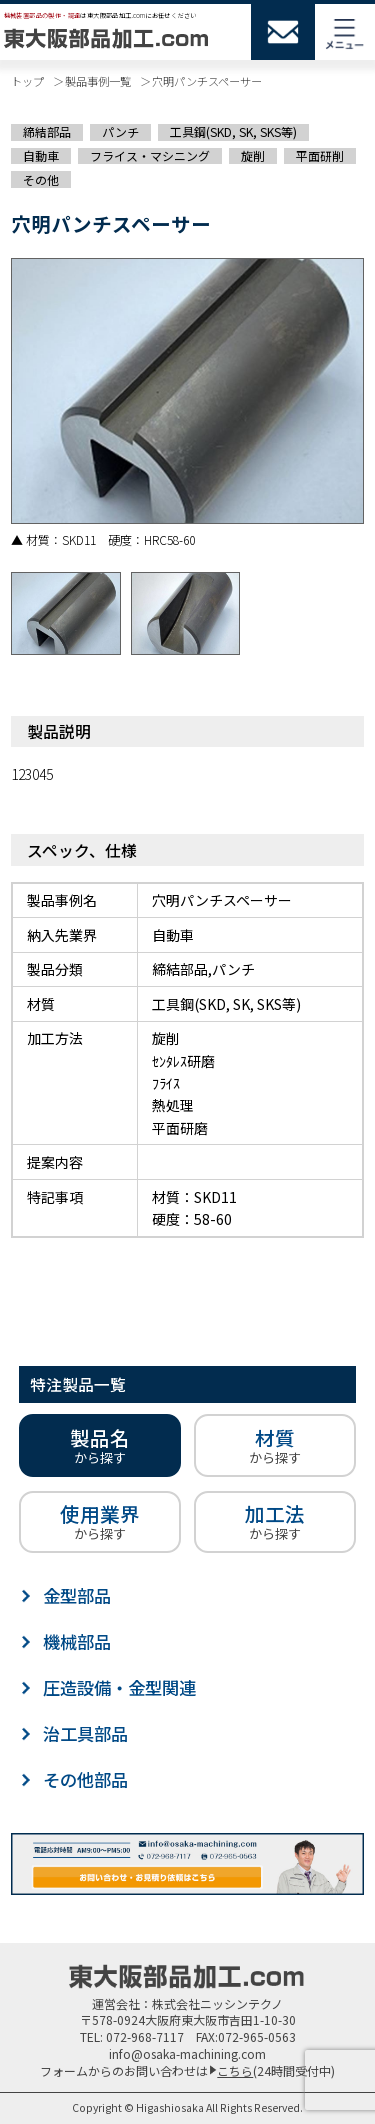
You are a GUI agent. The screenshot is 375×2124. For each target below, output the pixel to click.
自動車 (41, 156)
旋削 (253, 156)
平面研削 (320, 156)
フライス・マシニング (150, 156)
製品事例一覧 (98, 81)
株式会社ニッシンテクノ (217, 2003)
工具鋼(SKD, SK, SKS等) (233, 132)
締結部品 (47, 132)
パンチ (120, 132)
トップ (27, 81)
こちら (235, 2070)
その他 (41, 179)
